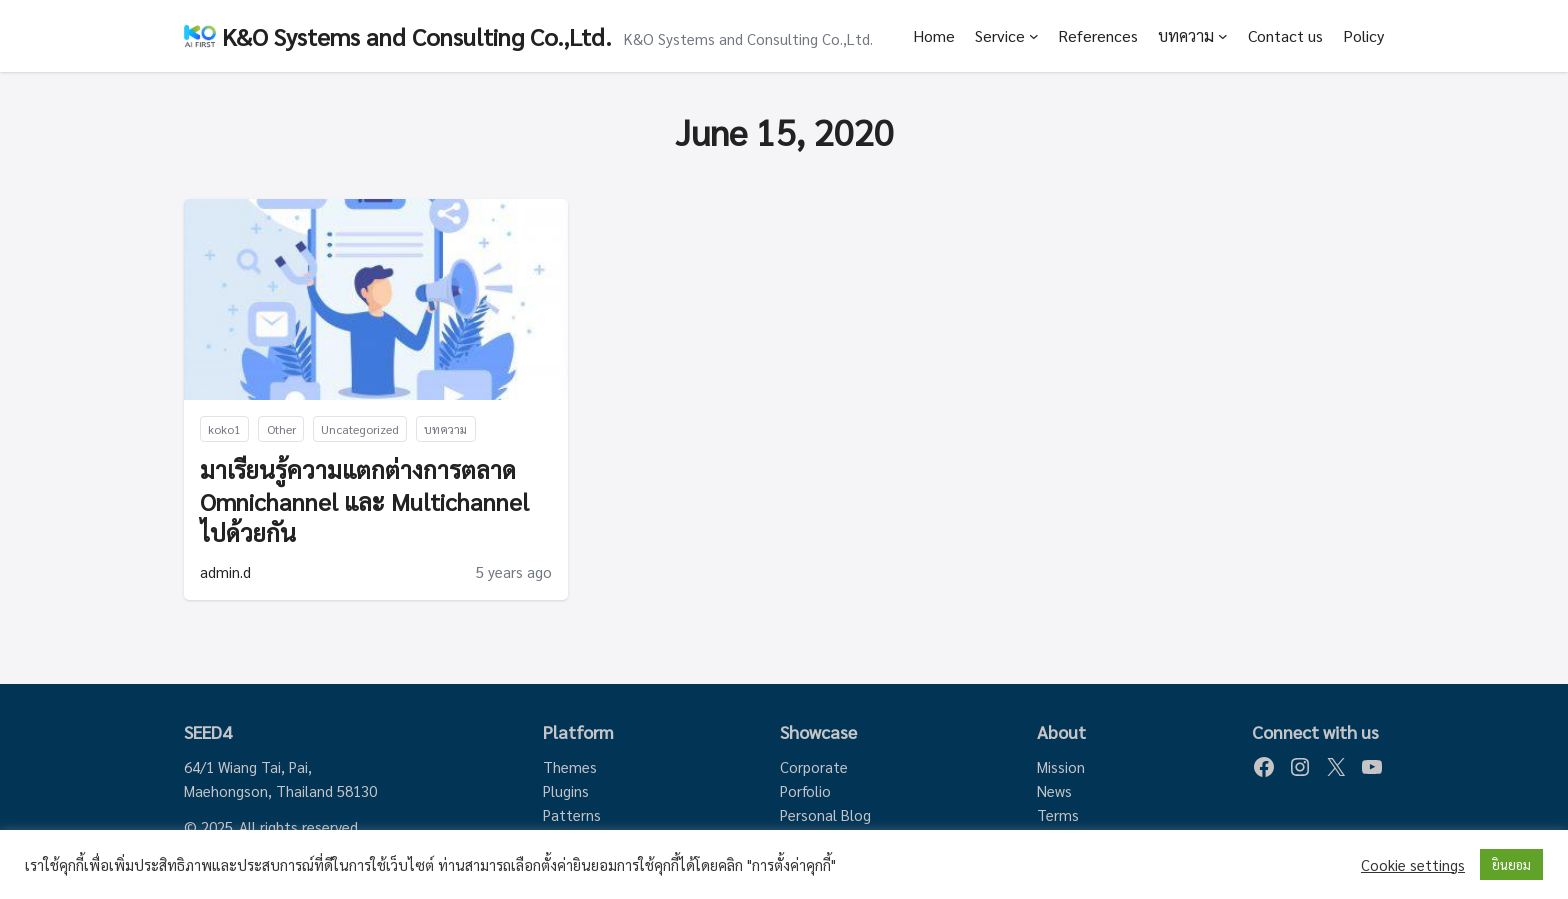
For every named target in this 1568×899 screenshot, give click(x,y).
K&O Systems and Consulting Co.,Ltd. (417, 36)
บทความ (1186, 35)
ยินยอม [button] (1511, 864)
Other (281, 429)
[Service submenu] (1034, 36)
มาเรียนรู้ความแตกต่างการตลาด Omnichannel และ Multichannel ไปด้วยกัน (364, 500)
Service (1000, 35)
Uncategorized (360, 429)
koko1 (224, 429)
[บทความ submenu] (1223, 36)
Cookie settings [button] (1413, 865)
